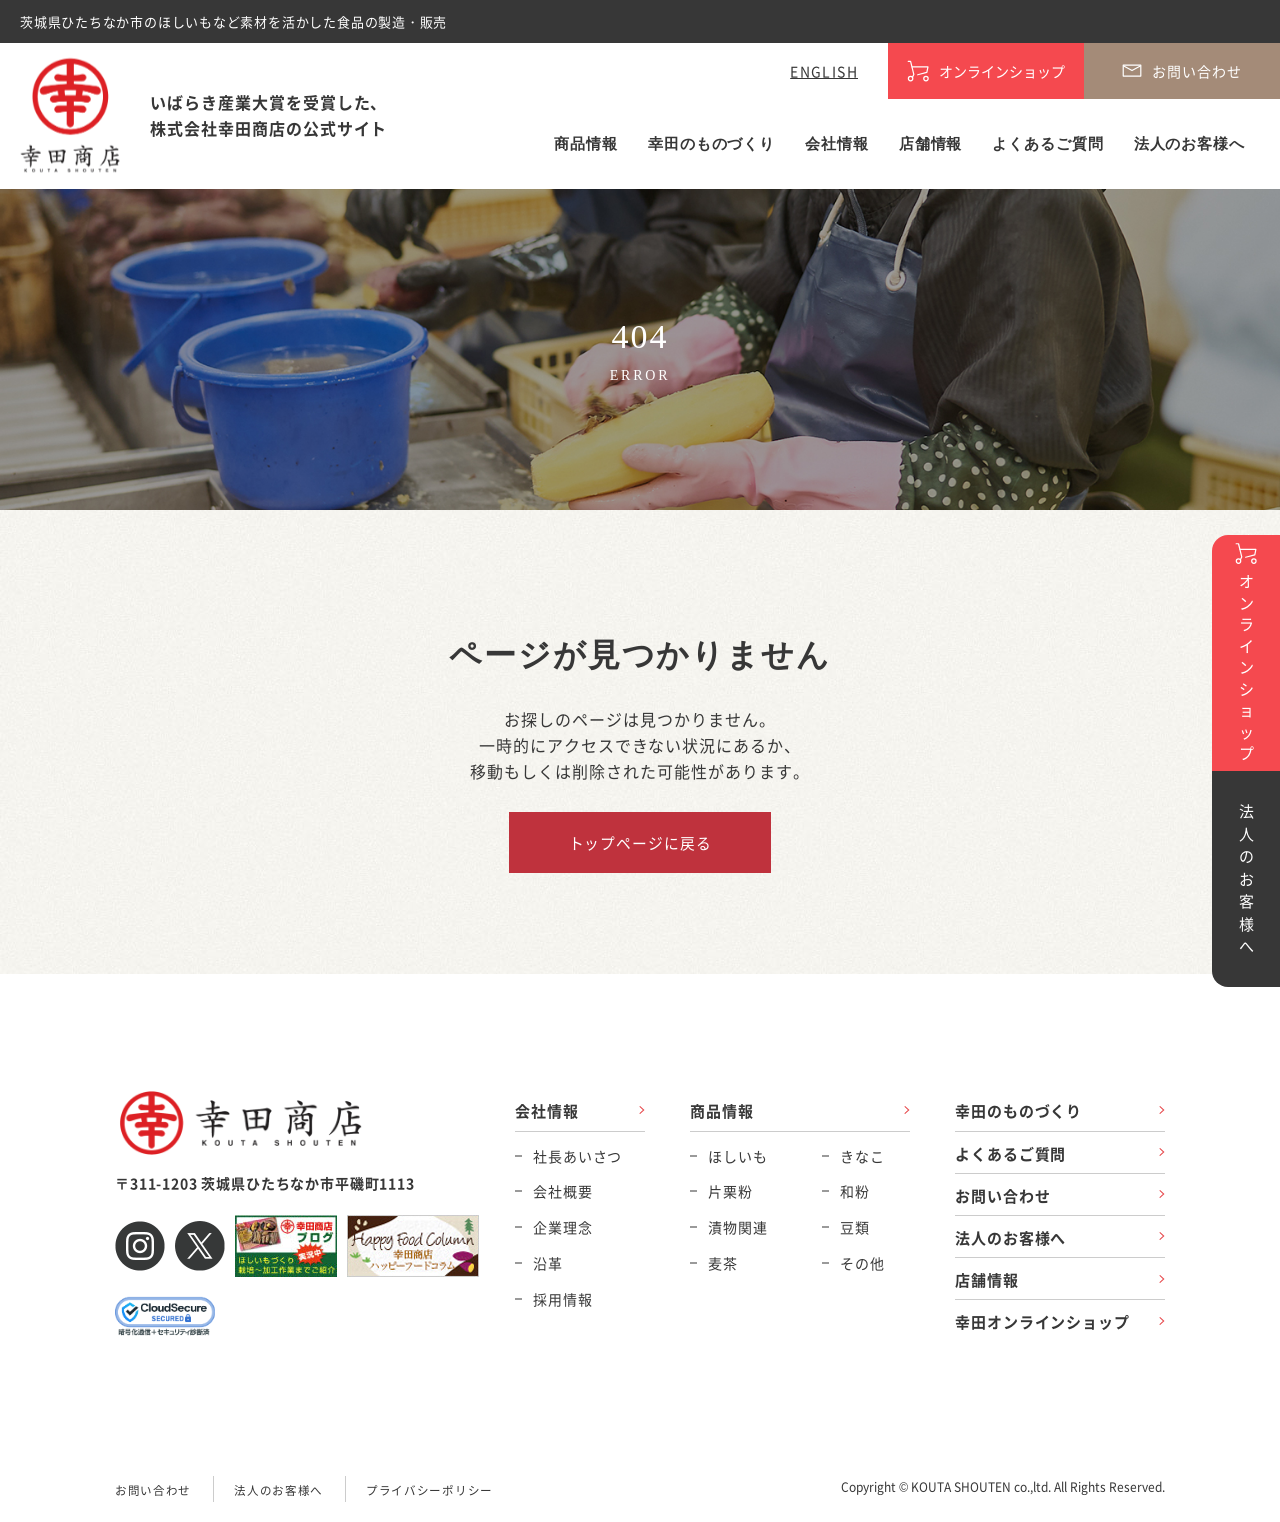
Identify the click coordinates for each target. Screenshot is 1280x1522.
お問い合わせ (1002, 1195)
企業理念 (562, 1227)
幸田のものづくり (711, 144)
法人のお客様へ (1189, 144)
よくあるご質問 (1047, 144)
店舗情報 (931, 144)
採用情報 (562, 1299)
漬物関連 (737, 1227)
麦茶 (723, 1263)
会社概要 (562, 1192)
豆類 (855, 1227)
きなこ (862, 1156)
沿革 (548, 1263)
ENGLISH (824, 71)
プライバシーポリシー (429, 1490)
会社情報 (837, 144)
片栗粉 (730, 1192)
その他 (862, 1263)
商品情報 (586, 144)
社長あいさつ (577, 1156)
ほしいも (737, 1156)
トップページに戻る (639, 842)
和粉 (855, 1192)
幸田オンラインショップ (1042, 1322)
